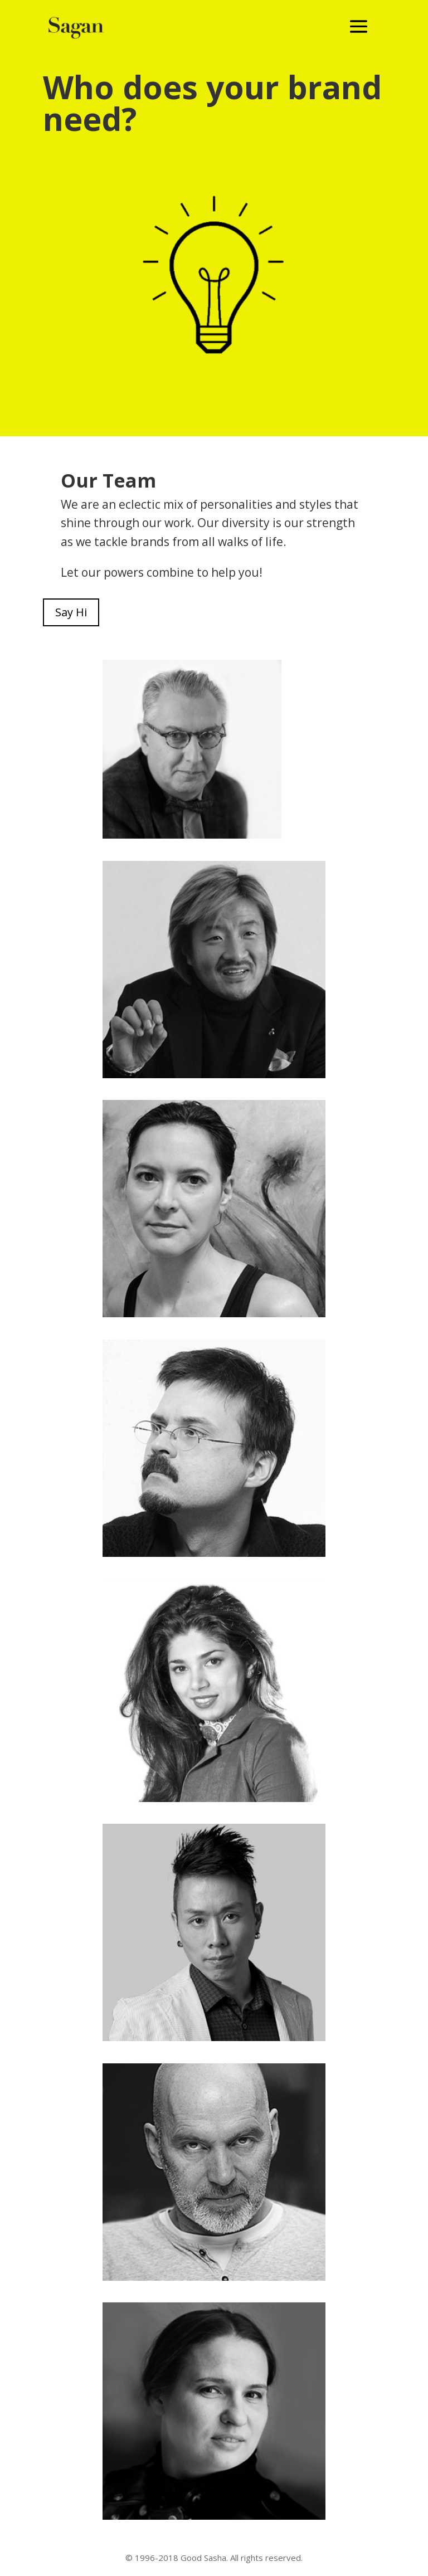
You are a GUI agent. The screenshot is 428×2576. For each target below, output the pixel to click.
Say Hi (71, 612)
